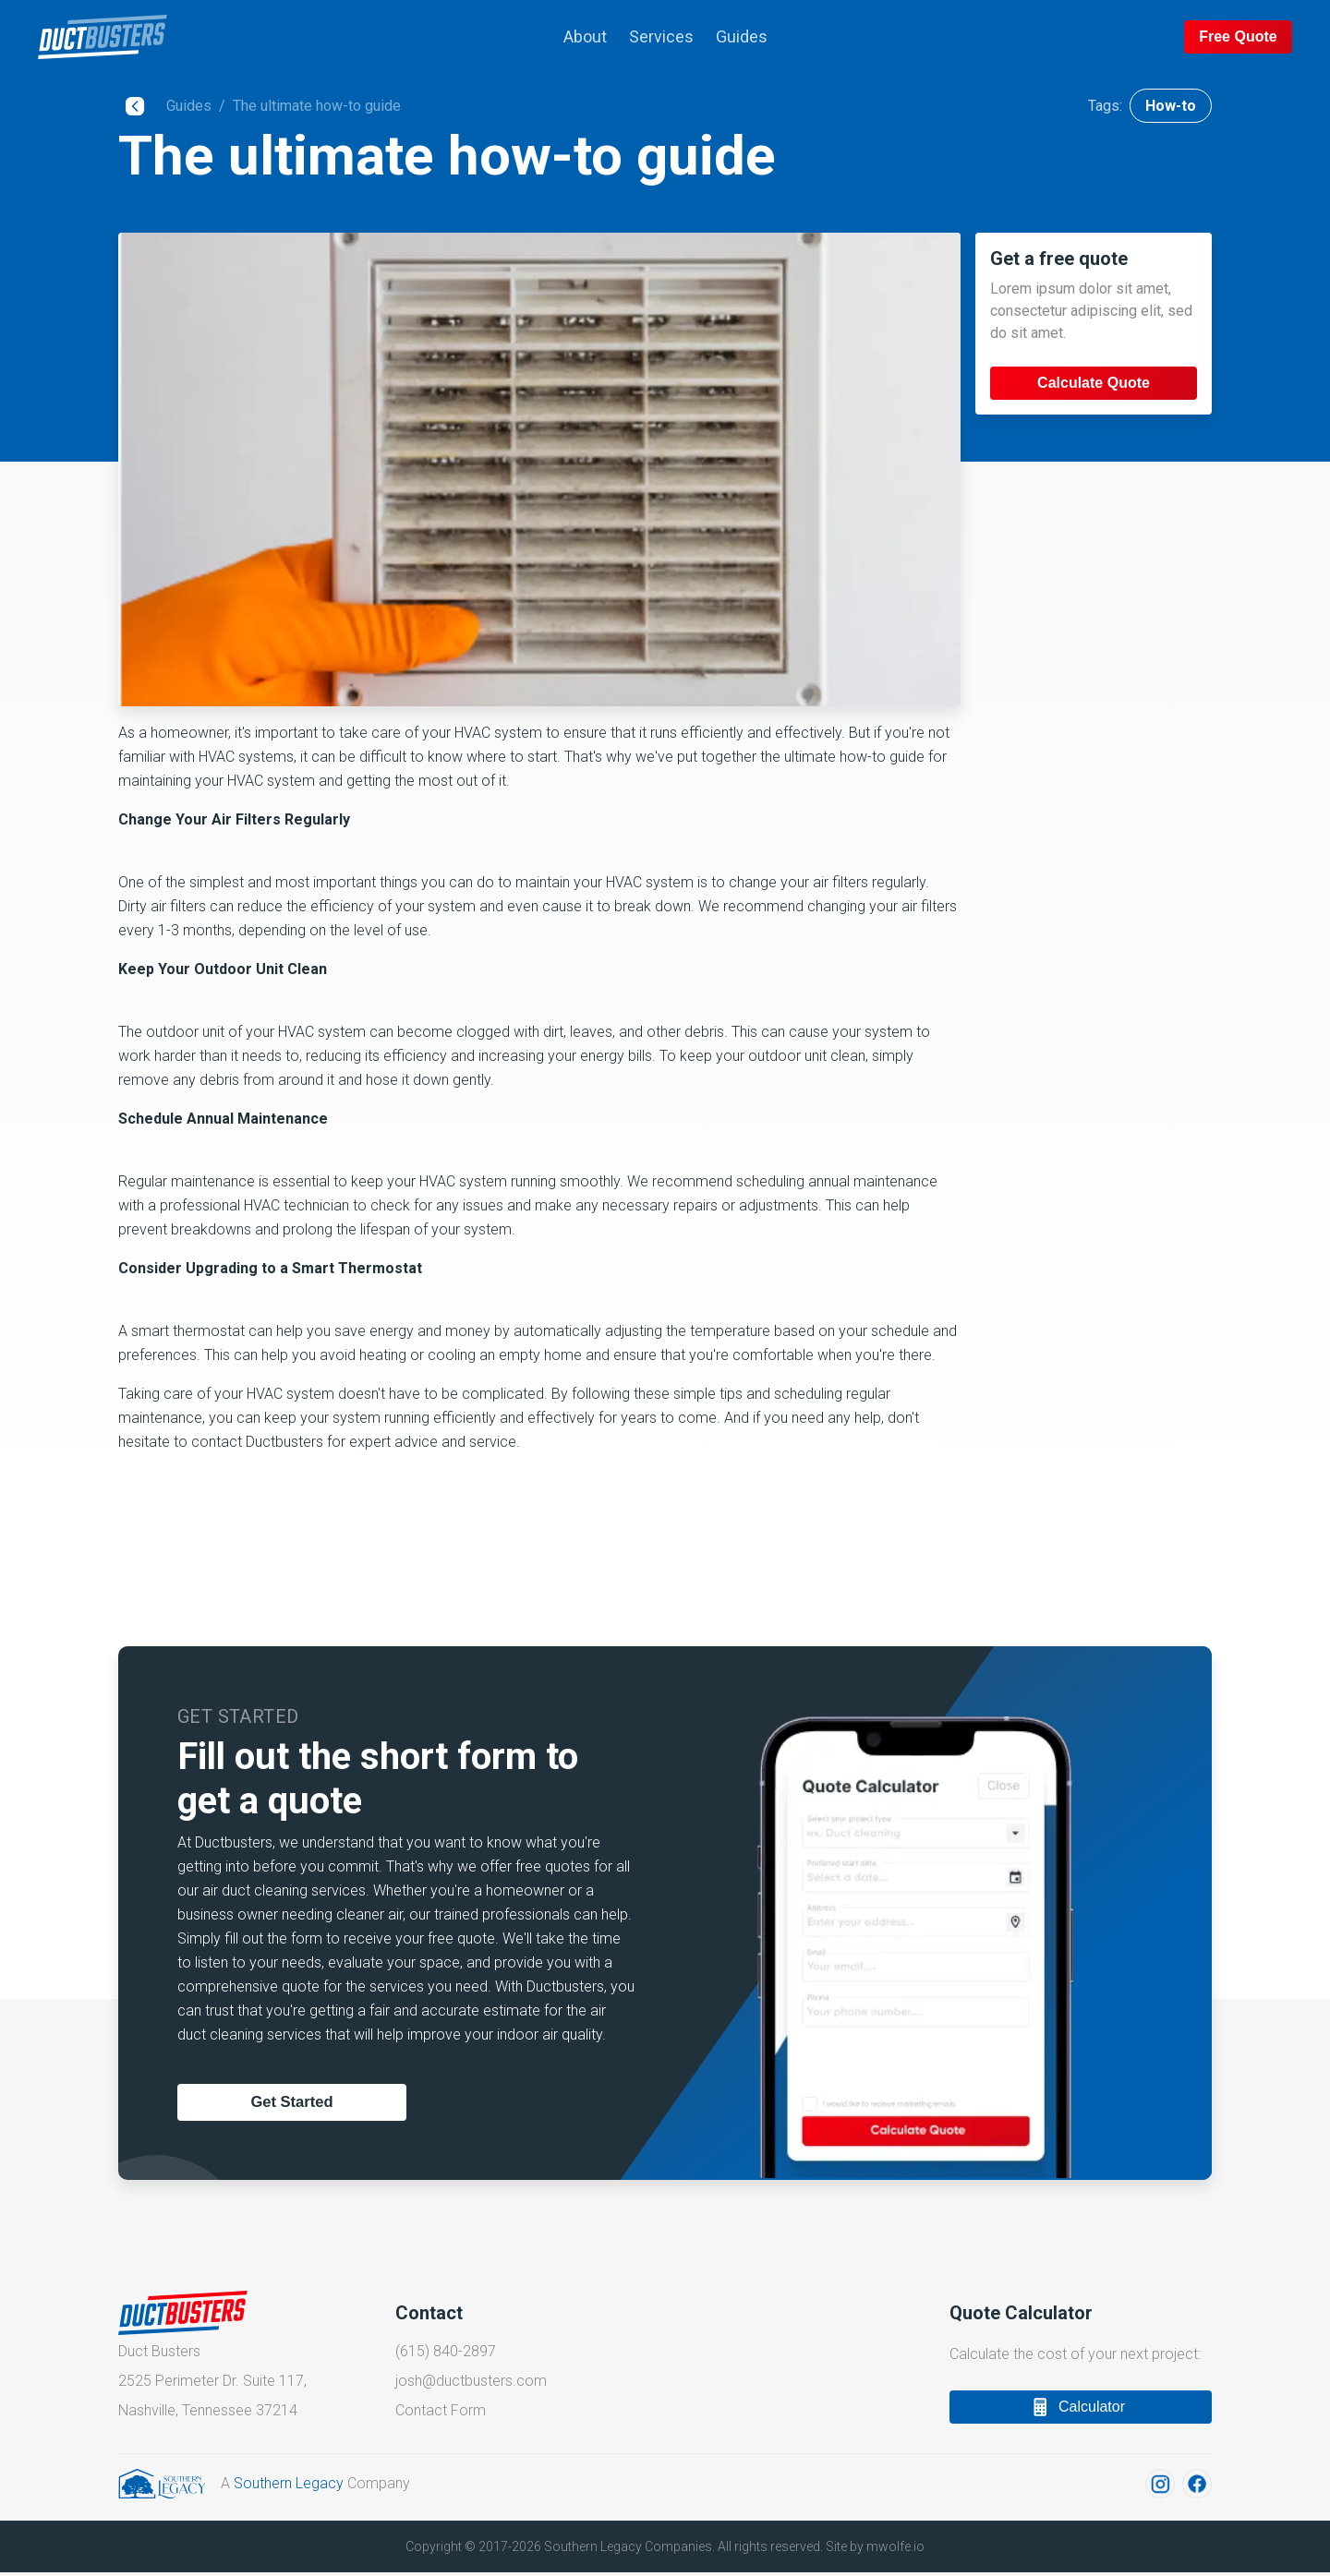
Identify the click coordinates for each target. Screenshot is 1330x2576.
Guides (742, 36)
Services (661, 36)
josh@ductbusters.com (471, 2383)
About (585, 36)
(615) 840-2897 (445, 2353)
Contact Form (440, 2412)
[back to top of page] (183, 37)
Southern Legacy (289, 2488)
